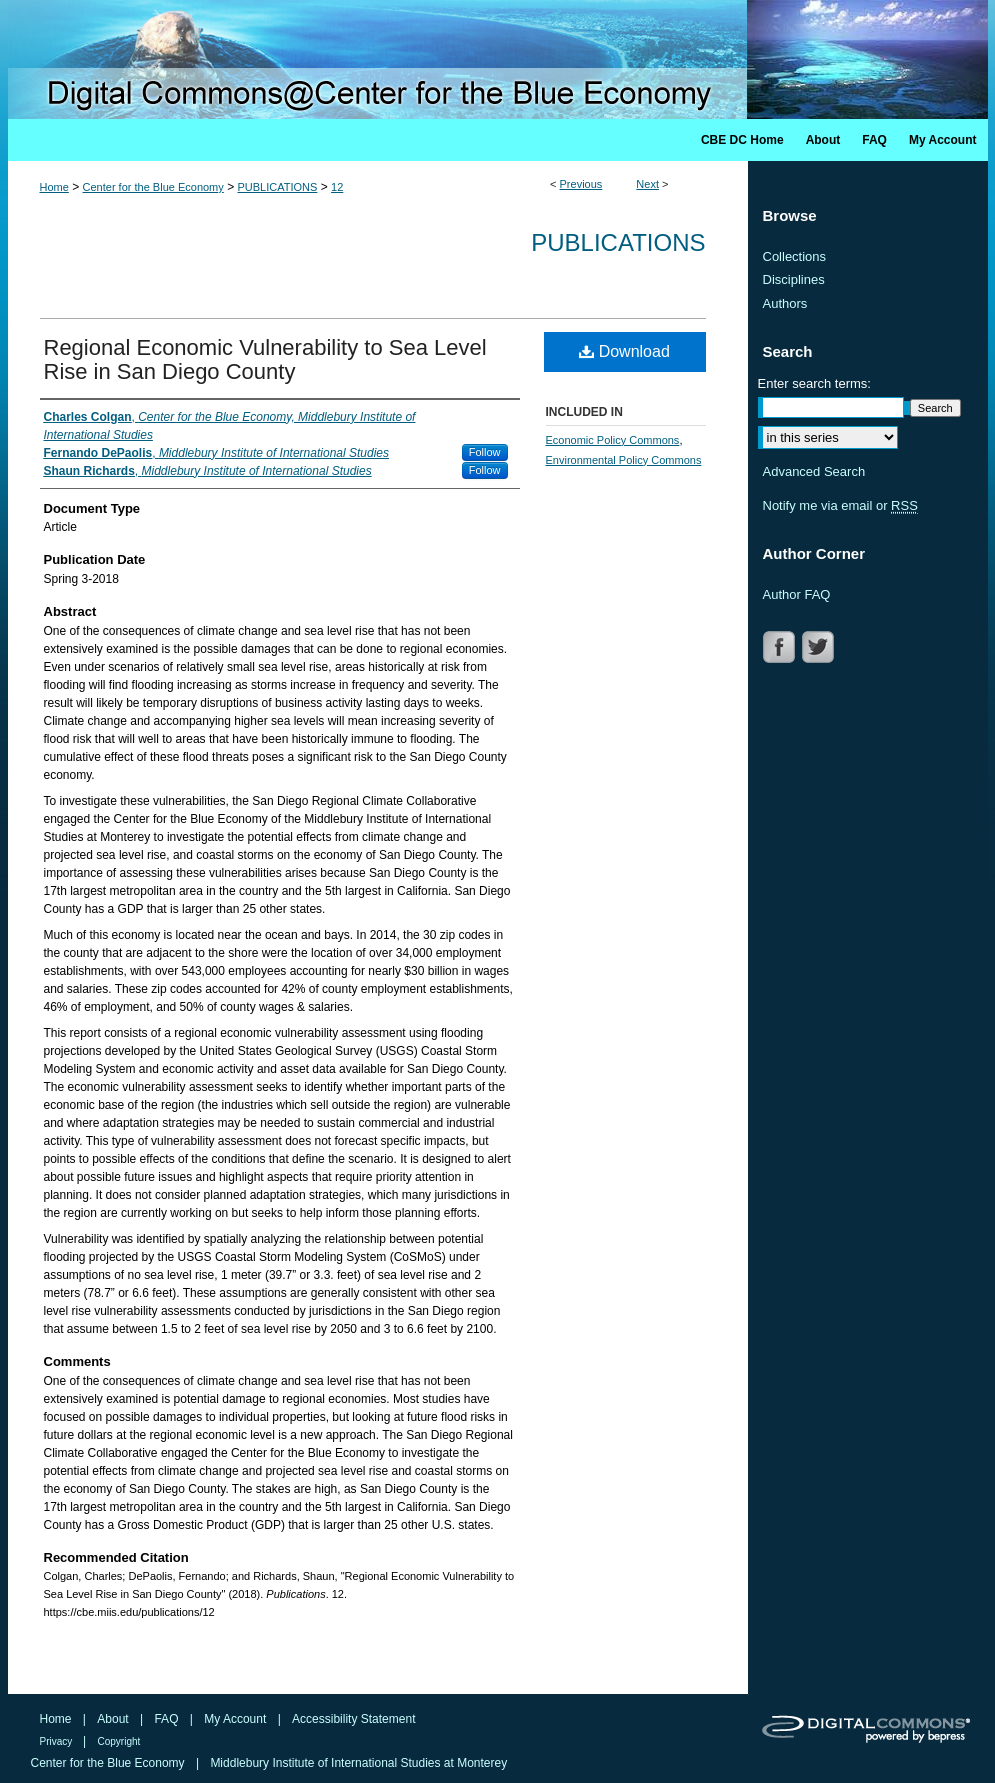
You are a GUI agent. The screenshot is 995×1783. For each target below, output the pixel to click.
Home (54, 187)
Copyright (119, 1741)
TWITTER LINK (820, 647)
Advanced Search (814, 471)
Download (624, 351)
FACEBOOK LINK (781, 647)
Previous (581, 184)
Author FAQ (797, 594)
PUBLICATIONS (278, 187)
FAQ (167, 1719)
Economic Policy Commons (613, 440)
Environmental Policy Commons (624, 460)
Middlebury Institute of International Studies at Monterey (358, 1763)
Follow (485, 452)
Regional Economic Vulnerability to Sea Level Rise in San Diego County (265, 359)
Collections (795, 256)
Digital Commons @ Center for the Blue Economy (498, 59)
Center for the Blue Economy (153, 187)
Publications (618, 242)
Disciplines (794, 279)
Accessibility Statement (353, 1719)
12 (337, 187)
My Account (236, 1719)
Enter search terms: (814, 383)
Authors (785, 303)
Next (647, 184)
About (114, 1719)
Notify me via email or (840, 506)
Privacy (58, 1741)
